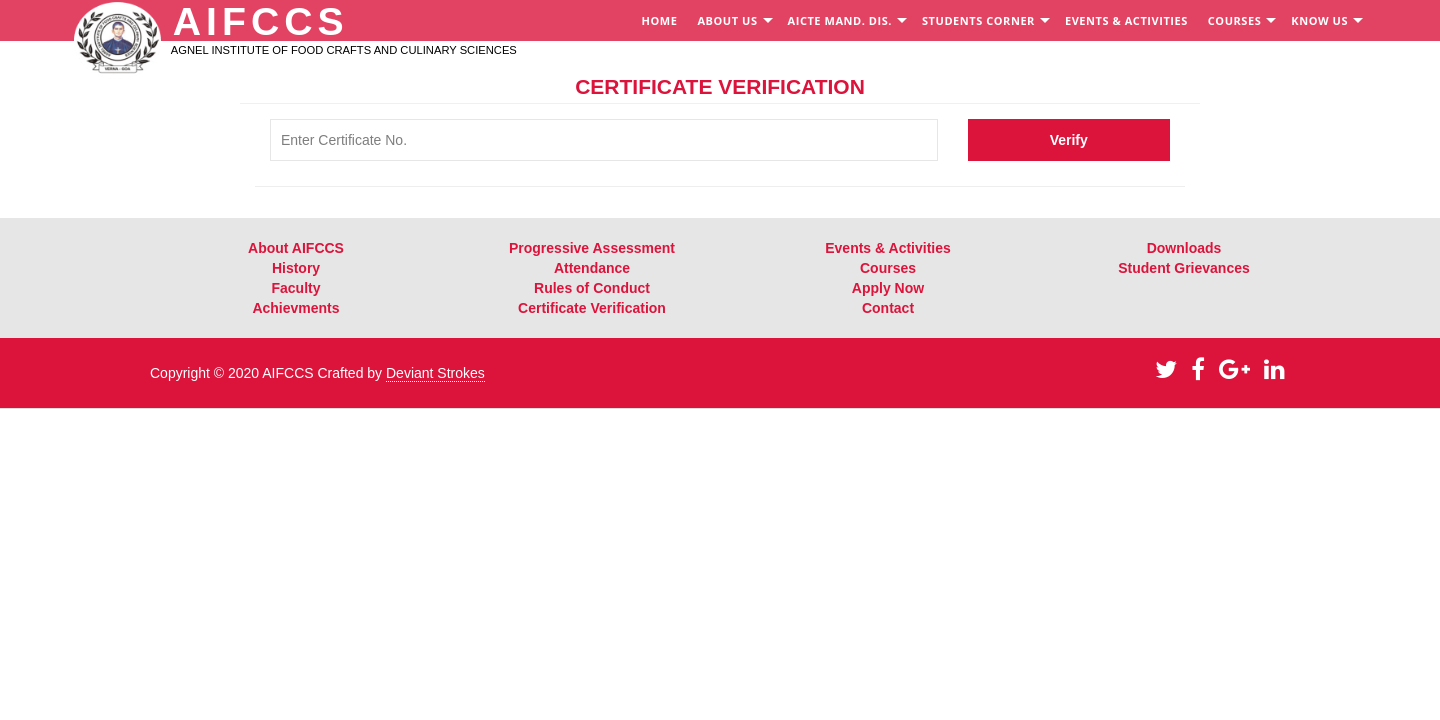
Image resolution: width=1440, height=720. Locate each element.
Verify (1069, 140)
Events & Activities (888, 248)
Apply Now (888, 288)
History (296, 268)
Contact (888, 308)
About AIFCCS (296, 248)
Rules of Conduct (592, 288)
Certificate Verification (592, 308)
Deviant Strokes (435, 373)
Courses (888, 268)
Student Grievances (1184, 268)
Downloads (1184, 248)
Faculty (295, 288)
